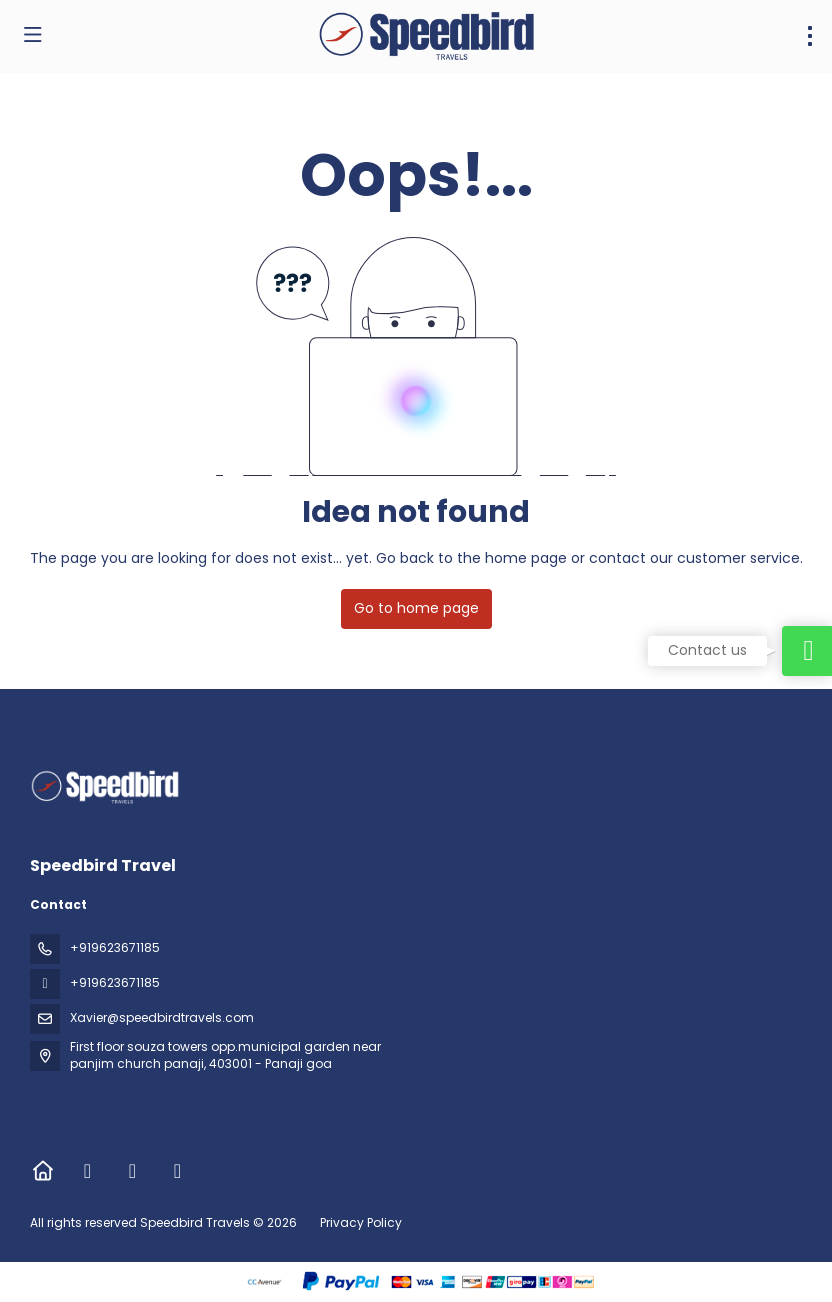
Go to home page (416, 608)
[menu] (810, 36)
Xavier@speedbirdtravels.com (162, 1017)
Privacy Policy (361, 1222)
